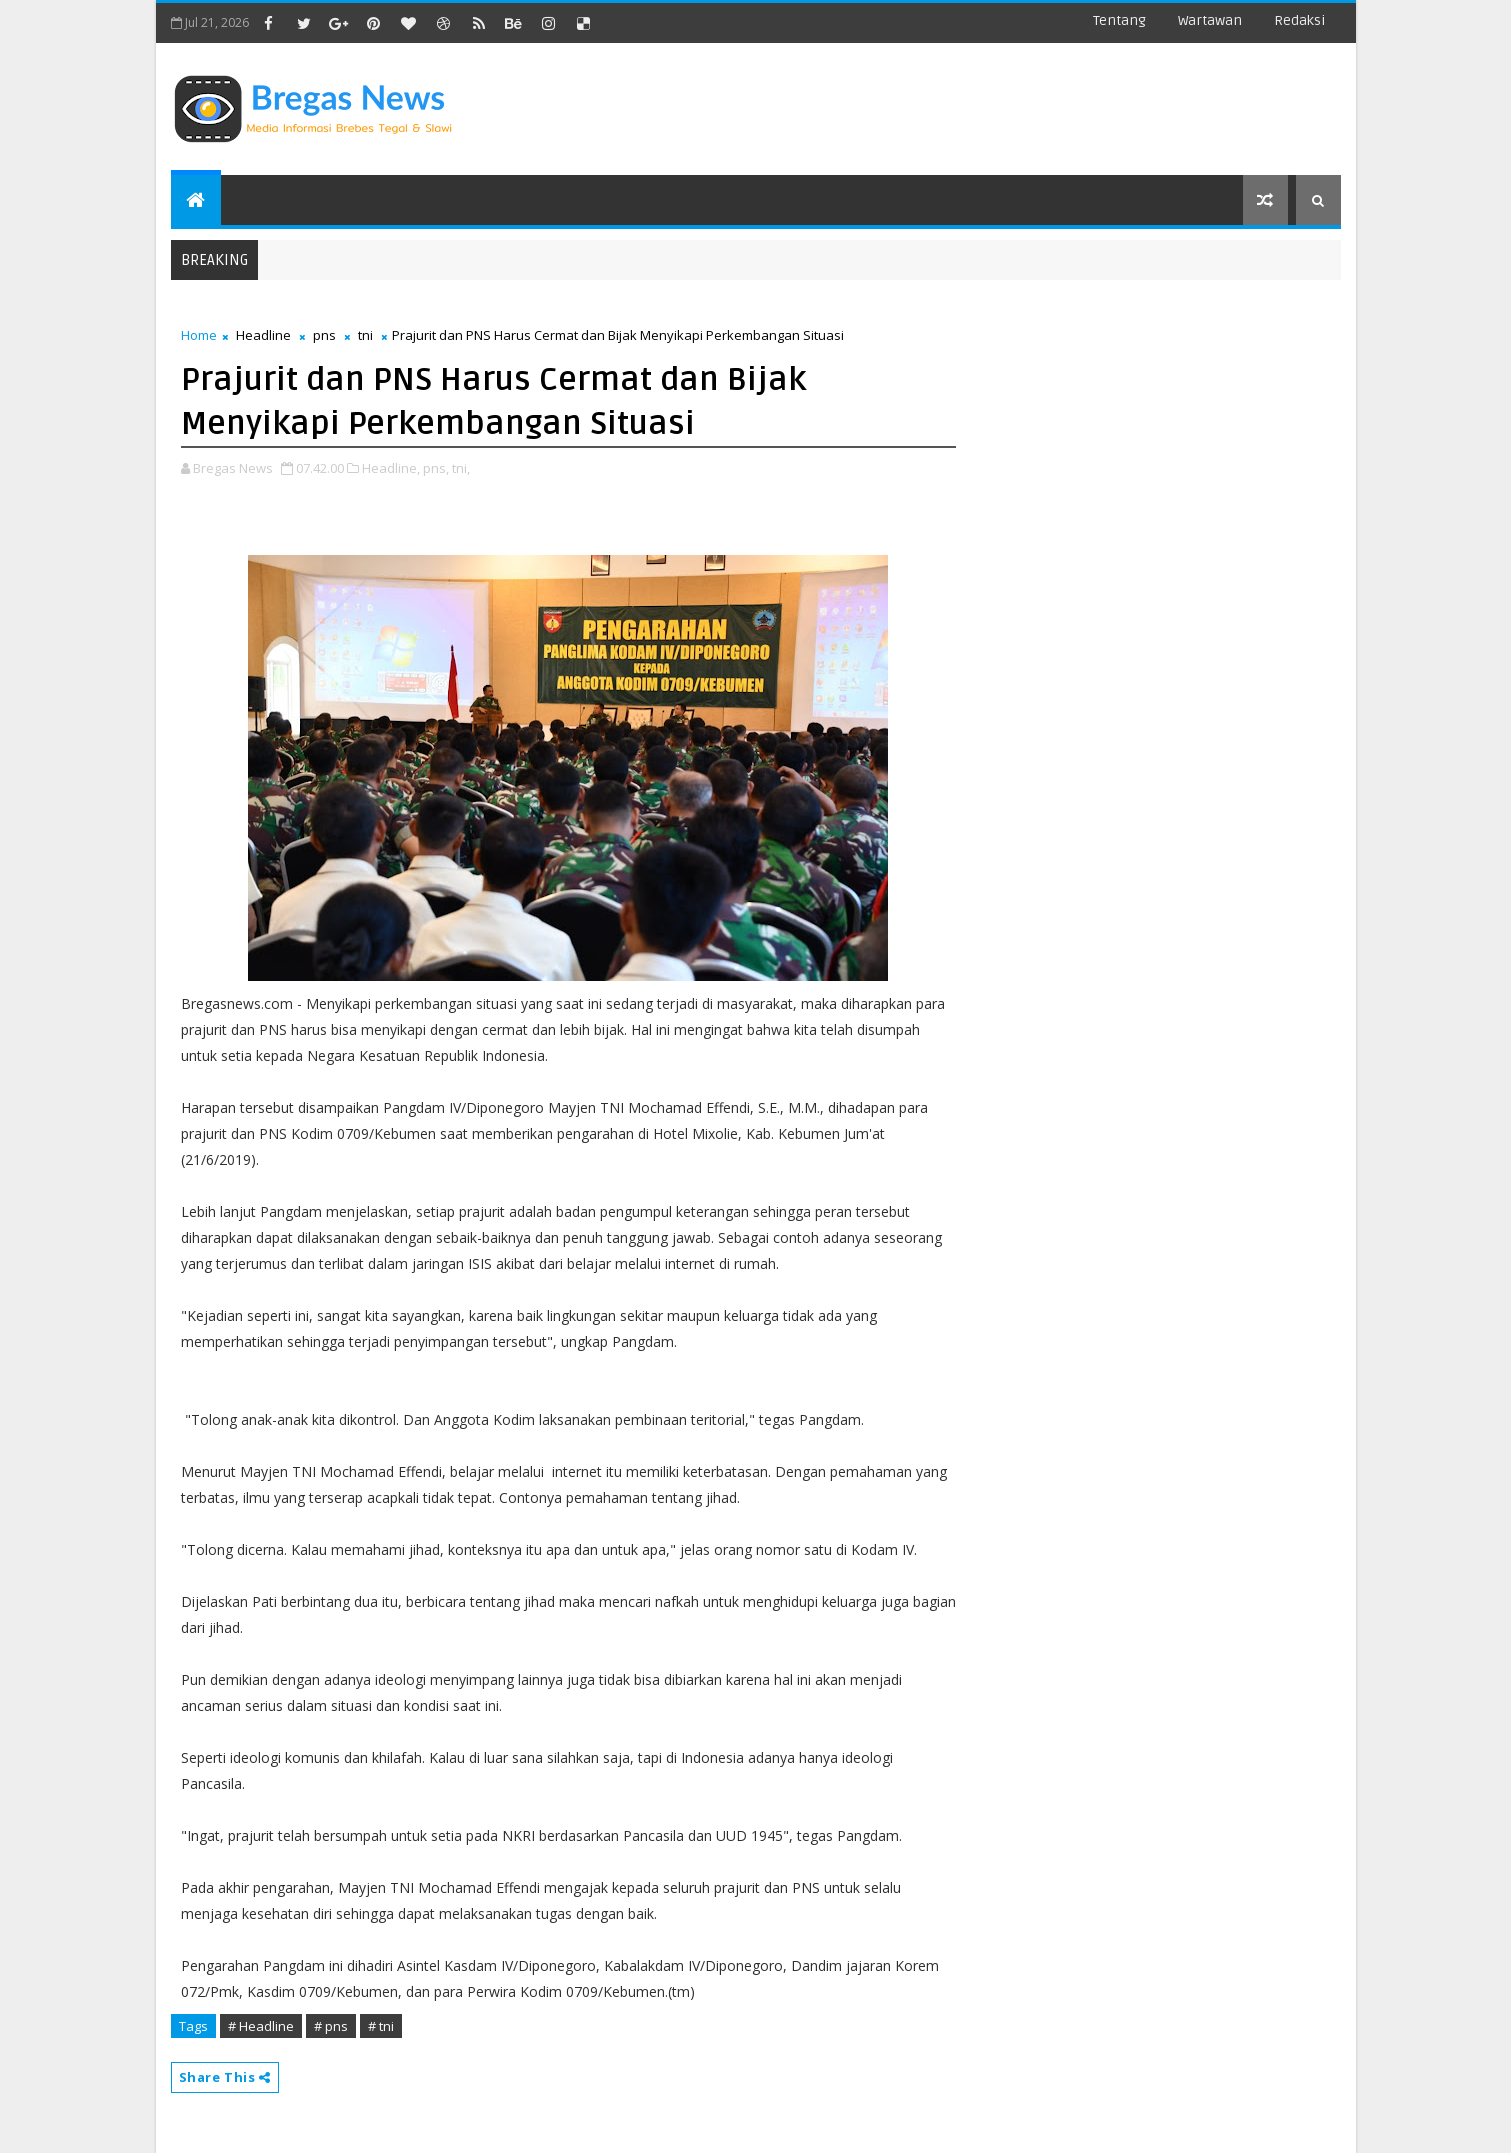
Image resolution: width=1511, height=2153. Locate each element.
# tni (381, 2026)
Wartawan (1210, 20)
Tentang (1119, 20)
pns (324, 335)
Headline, (391, 468)
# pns (331, 2026)
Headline (263, 335)
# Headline (261, 2026)
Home (199, 335)
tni (365, 335)
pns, (436, 468)
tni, (461, 468)
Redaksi (1299, 20)
